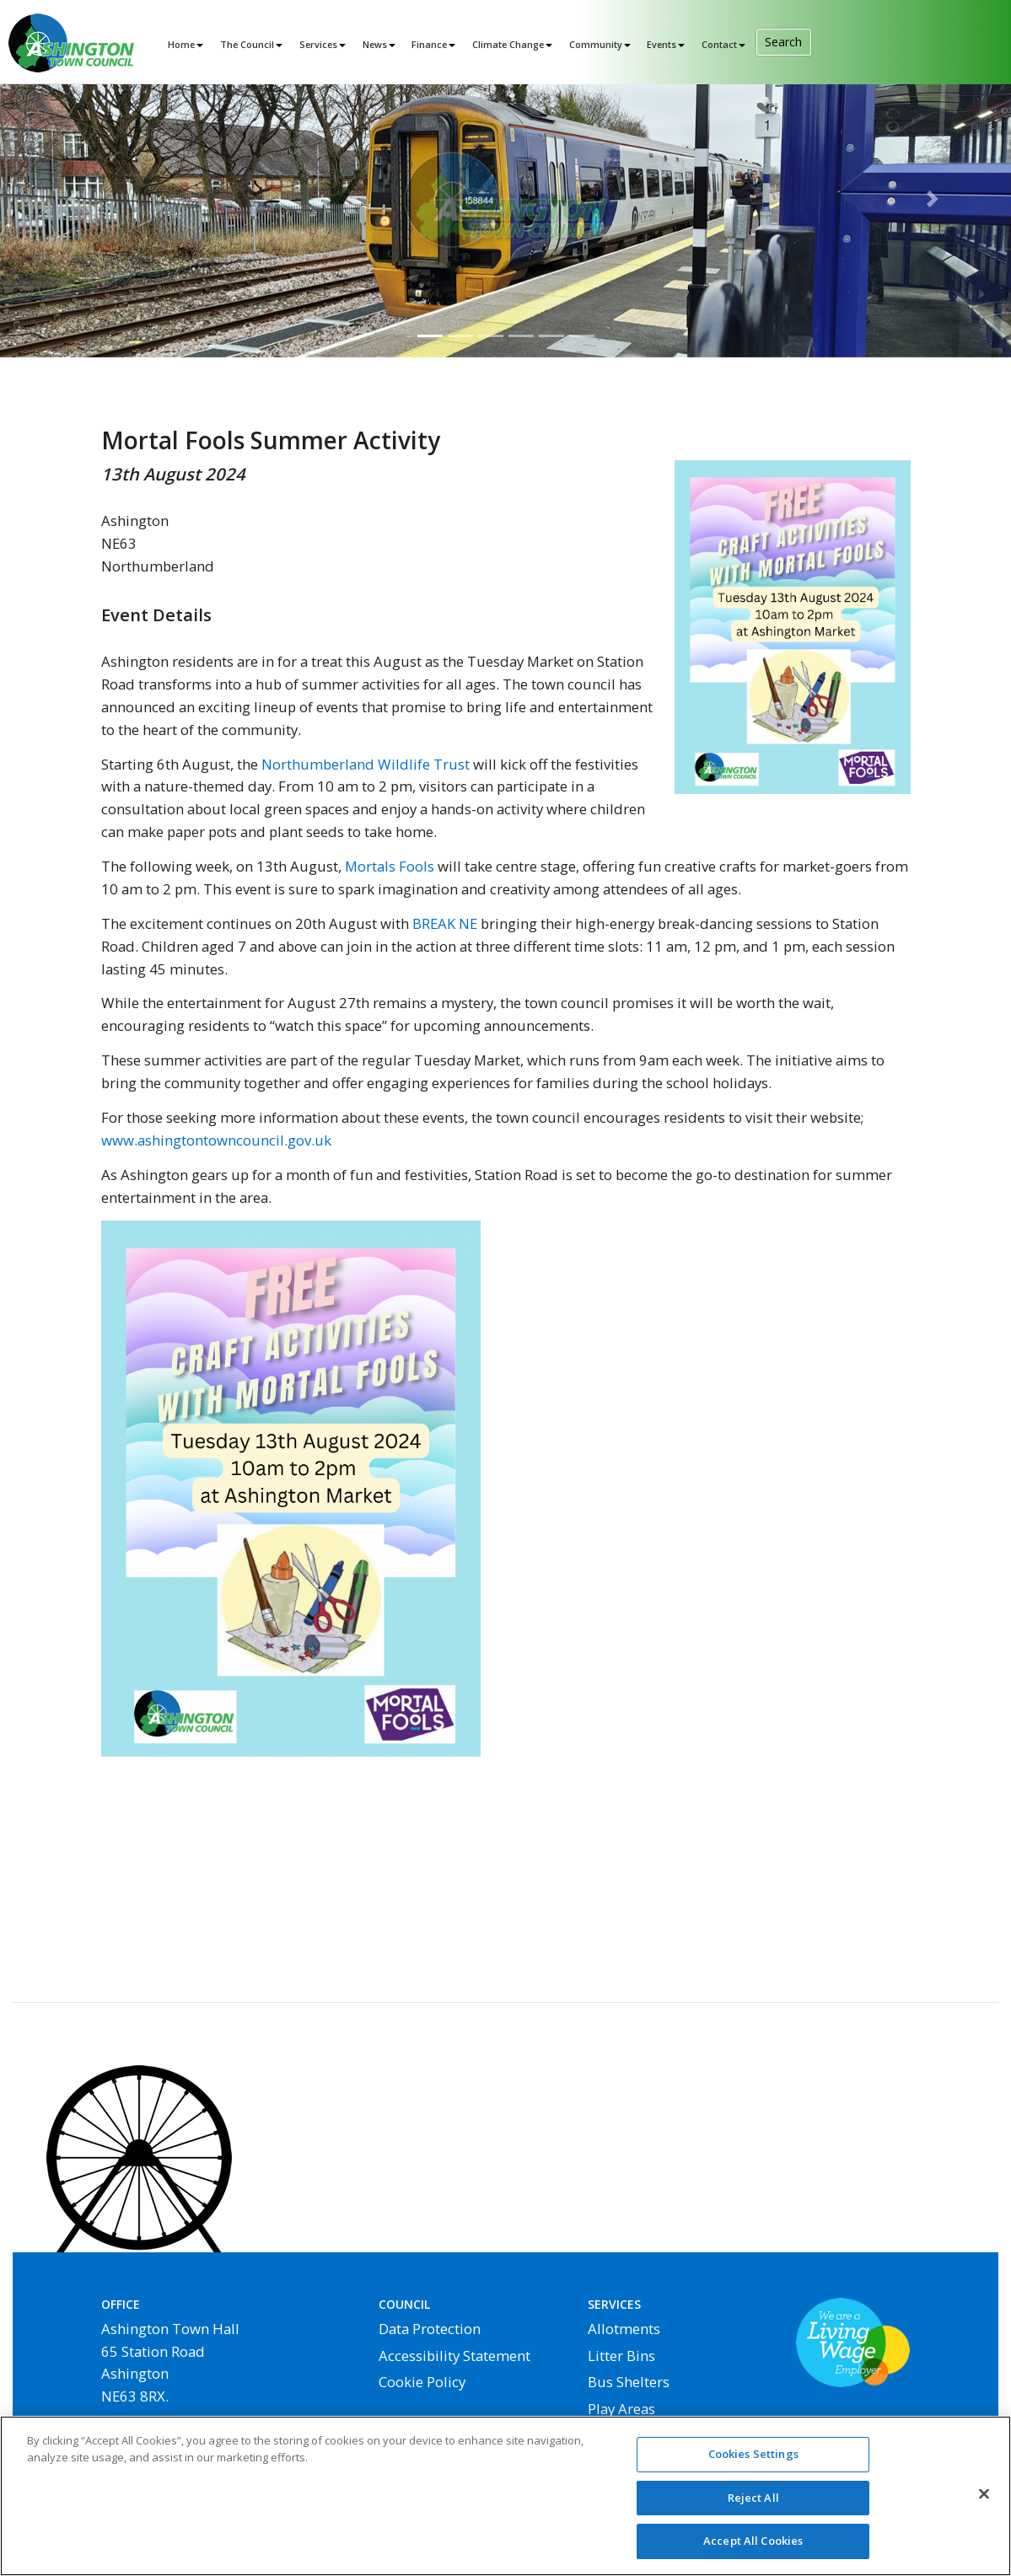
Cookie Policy (422, 2381)
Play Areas (621, 2408)
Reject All (753, 2505)
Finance (429, 44)
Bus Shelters (629, 2381)
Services (318, 44)
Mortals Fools (389, 866)
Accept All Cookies (753, 2549)
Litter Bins (621, 2355)
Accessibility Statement (454, 2355)
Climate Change (508, 44)
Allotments (624, 2328)
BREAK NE (444, 923)
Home (181, 44)
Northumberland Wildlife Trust (365, 764)
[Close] (984, 2501)
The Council (247, 44)
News (375, 44)
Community (595, 44)
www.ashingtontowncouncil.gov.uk (216, 1140)
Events (661, 44)
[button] (76, 199)
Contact (719, 44)
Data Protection (430, 2328)
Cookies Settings (753, 2461)
